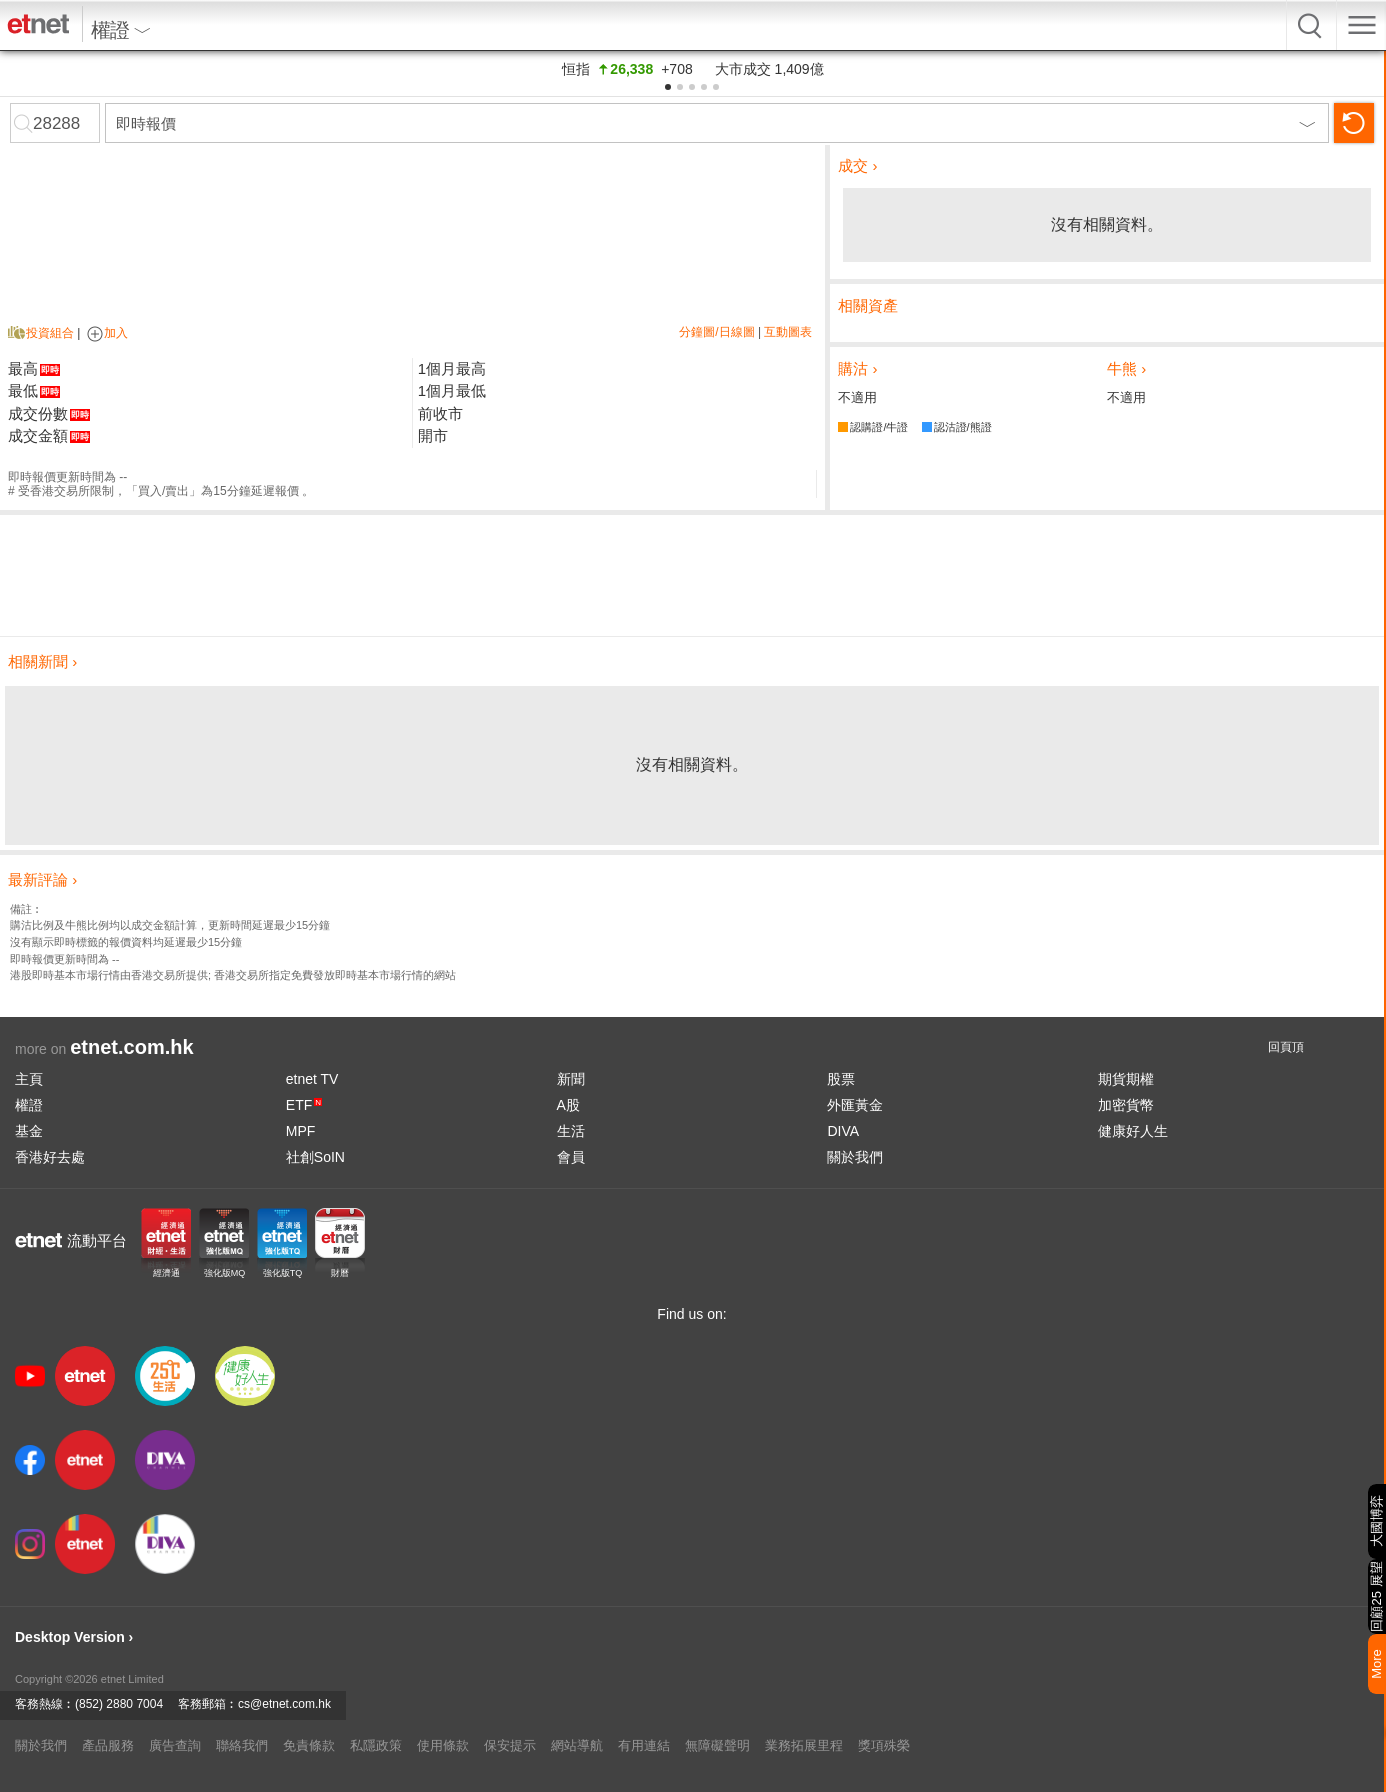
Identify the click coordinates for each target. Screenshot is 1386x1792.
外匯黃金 (855, 1105)
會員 (571, 1157)
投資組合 (50, 333)
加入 (106, 333)
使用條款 (443, 1745)
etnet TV (312, 1079)
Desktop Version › (74, 1637)
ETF (304, 1105)
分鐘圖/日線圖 (716, 332)
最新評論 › (42, 879)
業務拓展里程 (804, 1745)
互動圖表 (788, 332)
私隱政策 (376, 1745)
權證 (29, 1105)
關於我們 (855, 1157)
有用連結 (644, 1745)
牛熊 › (1126, 368)
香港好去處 (50, 1157)
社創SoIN (315, 1157)
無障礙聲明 (717, 1745)
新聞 (571, 1079)
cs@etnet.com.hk (284, 1704)
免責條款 (309, 1745)
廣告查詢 (175, 1745)
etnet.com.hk (131, 1047)
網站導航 (577, 1745)
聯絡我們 (242, 1745)
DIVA (843, 1131)
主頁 (29, 1079)
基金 (29, 1131)
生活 (571, 1131)
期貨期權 (1126, 1079)
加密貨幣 (1126, 1105)
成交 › (857, 165)
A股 (568, 1105)
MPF (301, 1131)
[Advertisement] (692, 575)
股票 (841, 1079)
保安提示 (510, 1745)
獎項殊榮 (884, 1745)
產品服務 (108, 1745)
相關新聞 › (42, 661)
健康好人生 (1133, 1131)
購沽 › (857, 368)
